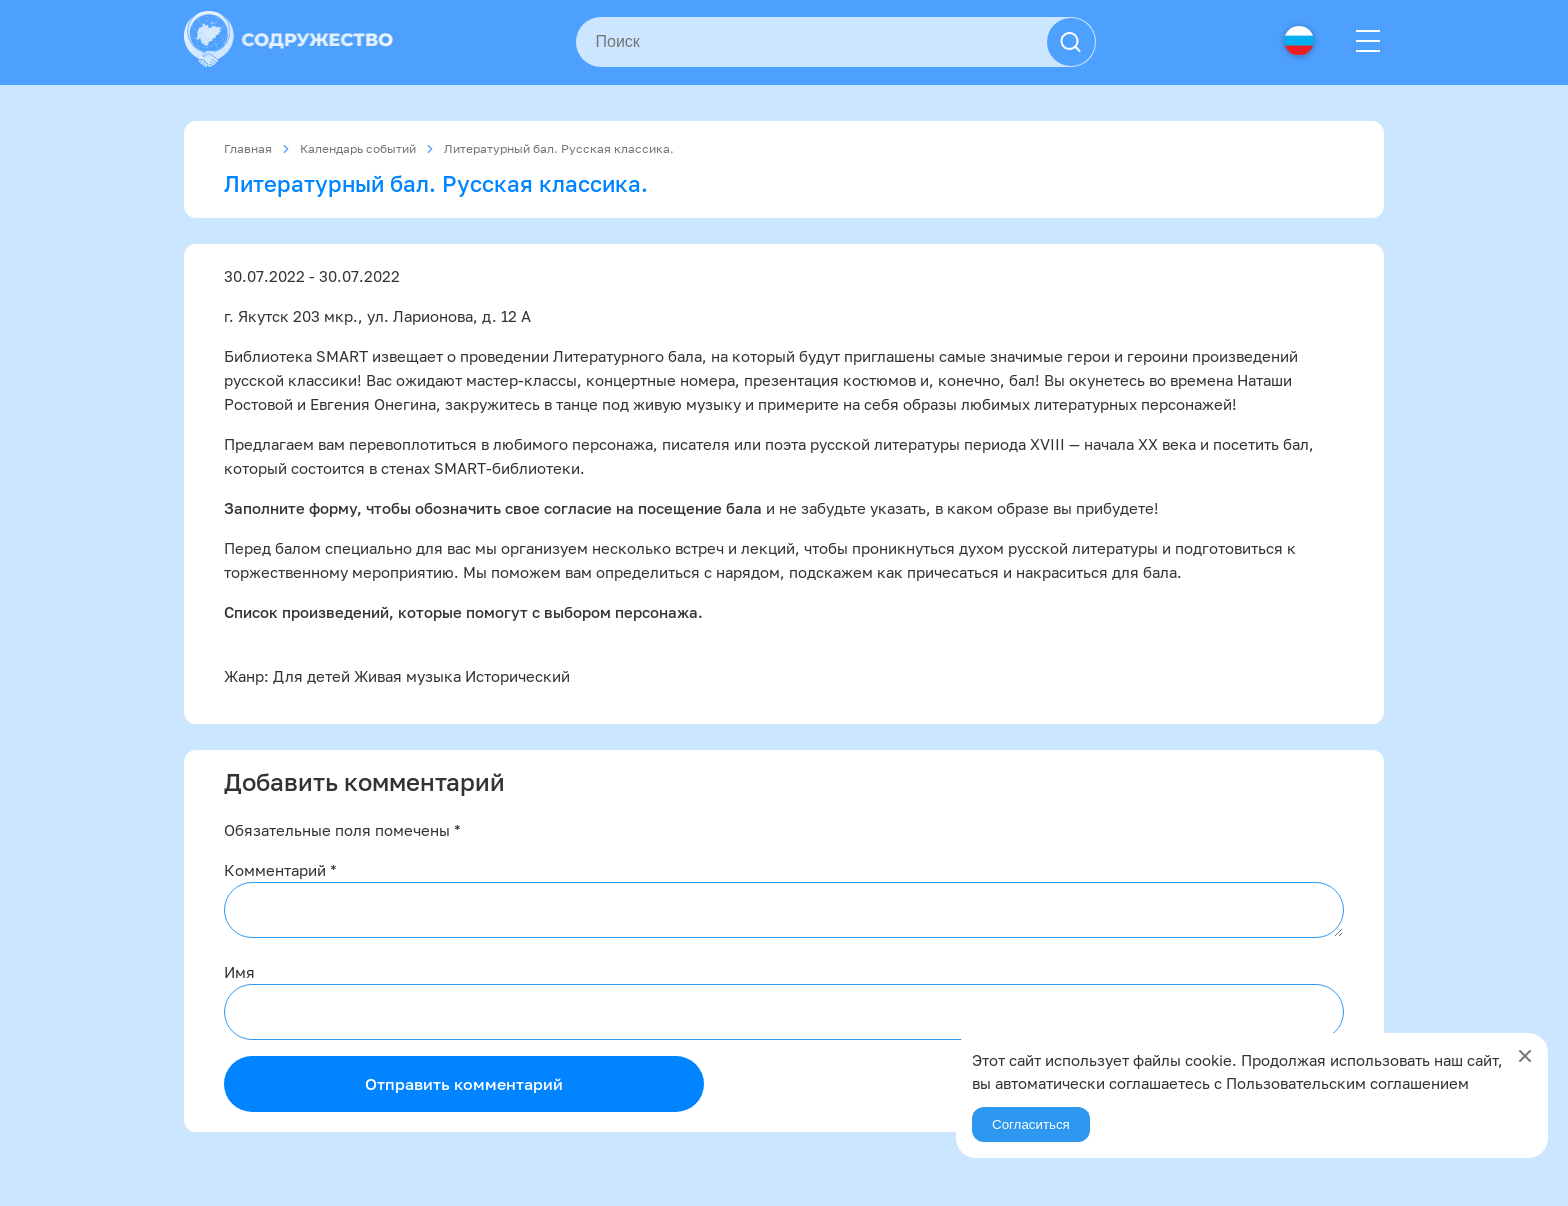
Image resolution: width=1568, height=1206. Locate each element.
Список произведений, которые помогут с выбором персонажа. (463, 612)
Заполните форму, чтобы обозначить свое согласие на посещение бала (493, 508)
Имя (239, 972)
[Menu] (1368, 42)
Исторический (517, 676)
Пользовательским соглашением (1347, 1083)
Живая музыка (407, 676)
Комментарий (280, 870)
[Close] (1525, 1056)
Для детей (311, 676)
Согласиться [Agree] (1031, 1124)
